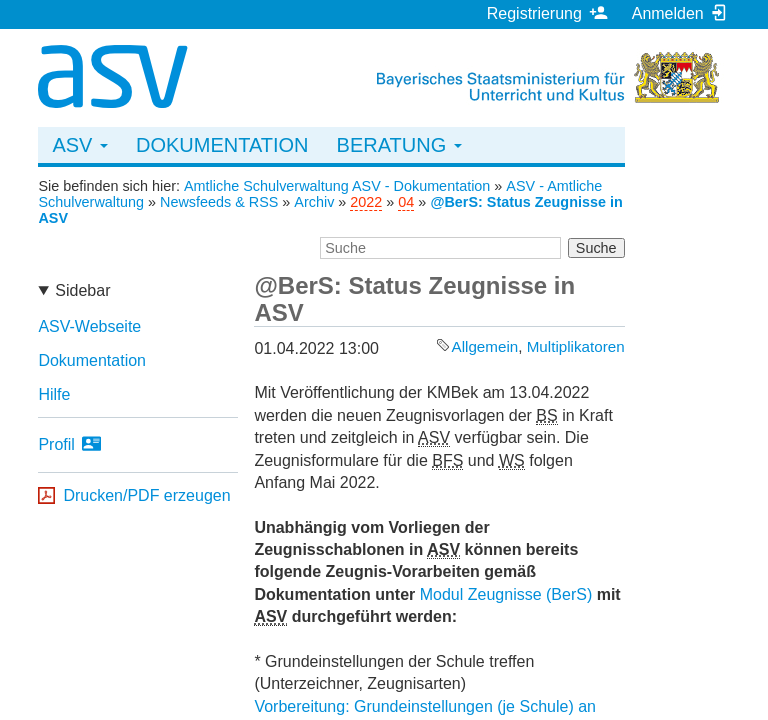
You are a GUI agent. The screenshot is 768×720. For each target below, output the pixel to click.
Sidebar (82, 290)
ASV (80, 145)
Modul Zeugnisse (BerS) (506, 594)
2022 (366, 202)
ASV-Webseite (89, 326)
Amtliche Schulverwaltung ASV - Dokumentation (337, 186)
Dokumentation (222, 145)
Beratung (399, 145)
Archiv (314, 202)
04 (406, 202)
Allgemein (485, 346)
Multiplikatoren (576, 346)
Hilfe (54, 394)
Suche (596, 248)
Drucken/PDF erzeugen (146, 495)
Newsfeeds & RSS (219, 202)
